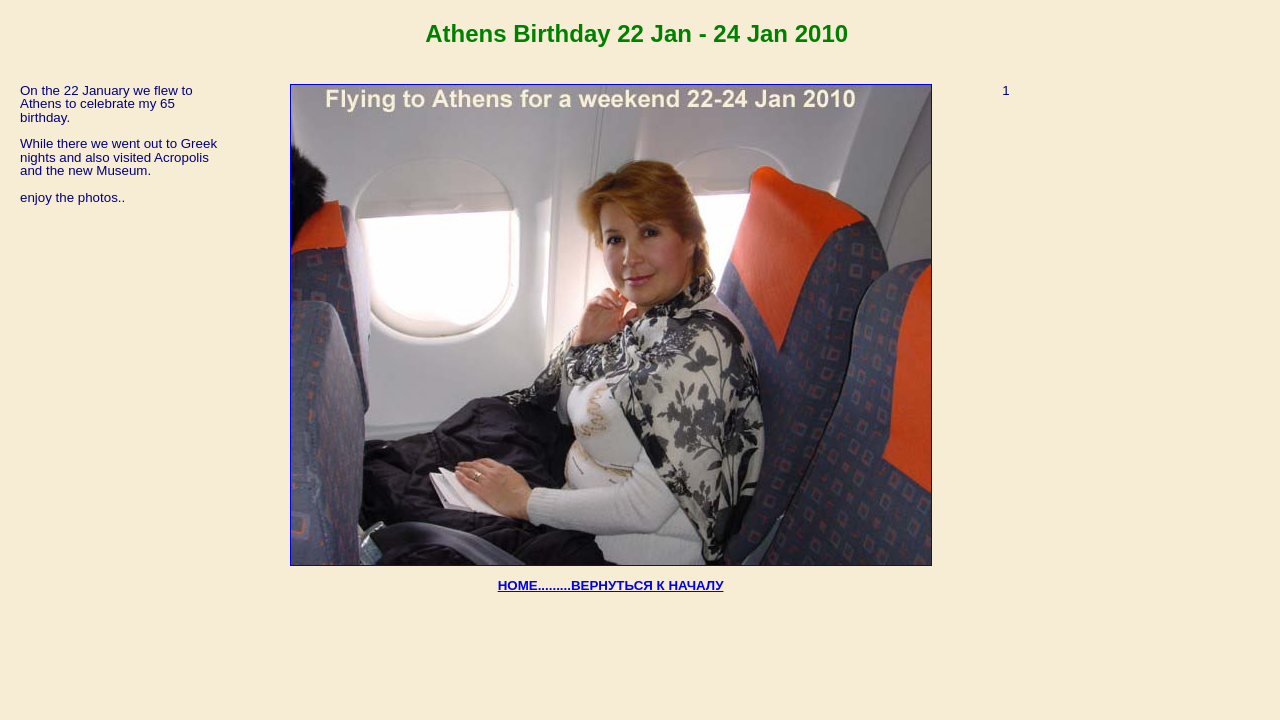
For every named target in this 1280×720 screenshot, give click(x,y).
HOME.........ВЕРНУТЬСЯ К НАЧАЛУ (611, 585)
